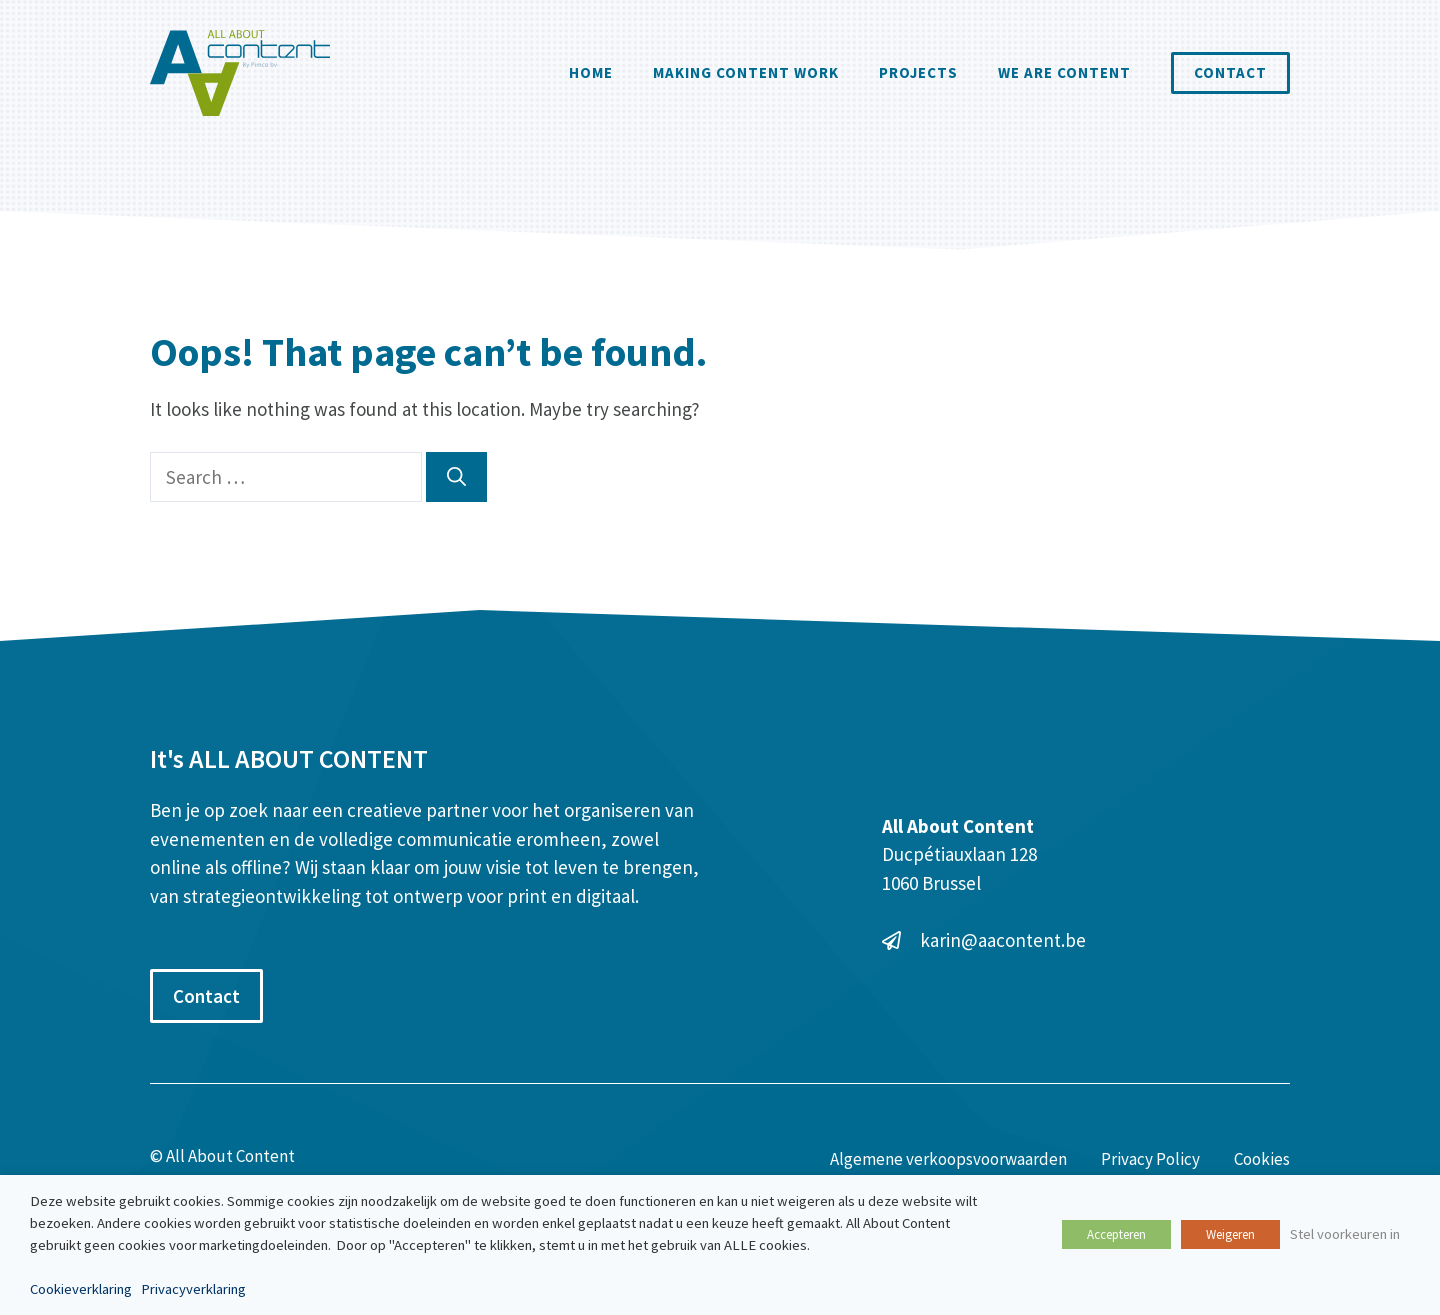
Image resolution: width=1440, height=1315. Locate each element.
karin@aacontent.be (1003, 940)
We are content (1064, 72)
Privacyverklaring (193, 1289)
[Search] (456, 477)
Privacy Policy (1150, 1159)
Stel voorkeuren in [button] (1345, 1234)
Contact (1230, 72)
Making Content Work (746, 72)
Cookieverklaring (81, 1289)
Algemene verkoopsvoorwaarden (948, 1159)
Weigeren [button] (1230, 1234)
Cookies (1262, 1159)
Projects (918, 72)
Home (591, 72)
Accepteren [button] (1116, 1234)
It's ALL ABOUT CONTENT (289, 758)
